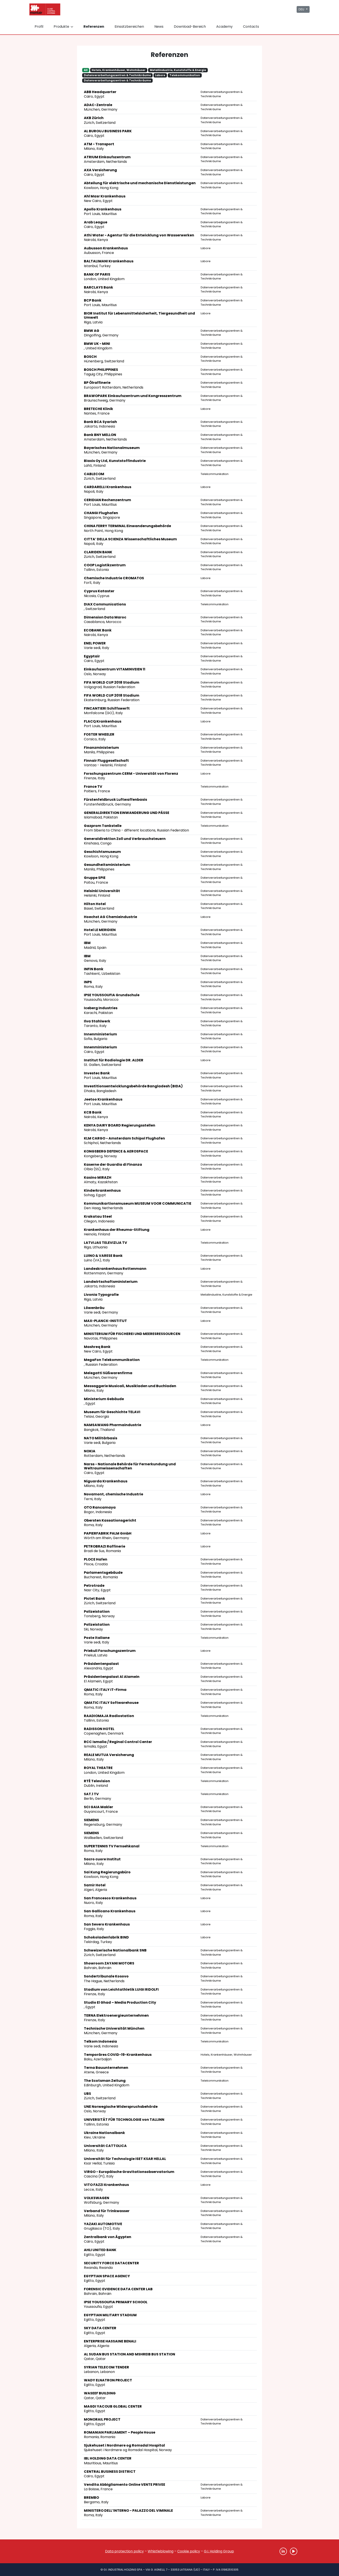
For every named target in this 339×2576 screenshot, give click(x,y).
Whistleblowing (160, 2551)
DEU (302, 9)
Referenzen (93, 26)
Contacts (251, 26)
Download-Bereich (190, 26)
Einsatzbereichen (129, 26)
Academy (224, 26)
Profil (39, 26)
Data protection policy (124, 2551)
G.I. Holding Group (219, 2551)
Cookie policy (188, 2551)
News (158, 26)
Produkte (64, 26)
